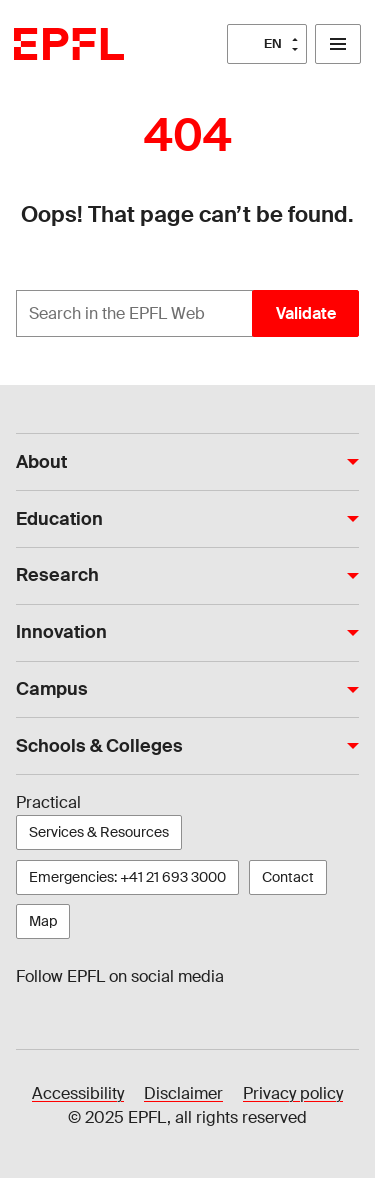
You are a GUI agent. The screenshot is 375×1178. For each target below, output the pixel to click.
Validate (306, 313)
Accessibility (78, 1093)
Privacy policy (293, 1093)
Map (43, 921)
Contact (288, 877)
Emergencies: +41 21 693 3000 (127, 877)
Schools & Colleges (99, 746)
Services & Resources (99, 832)
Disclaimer (183, 1093)
